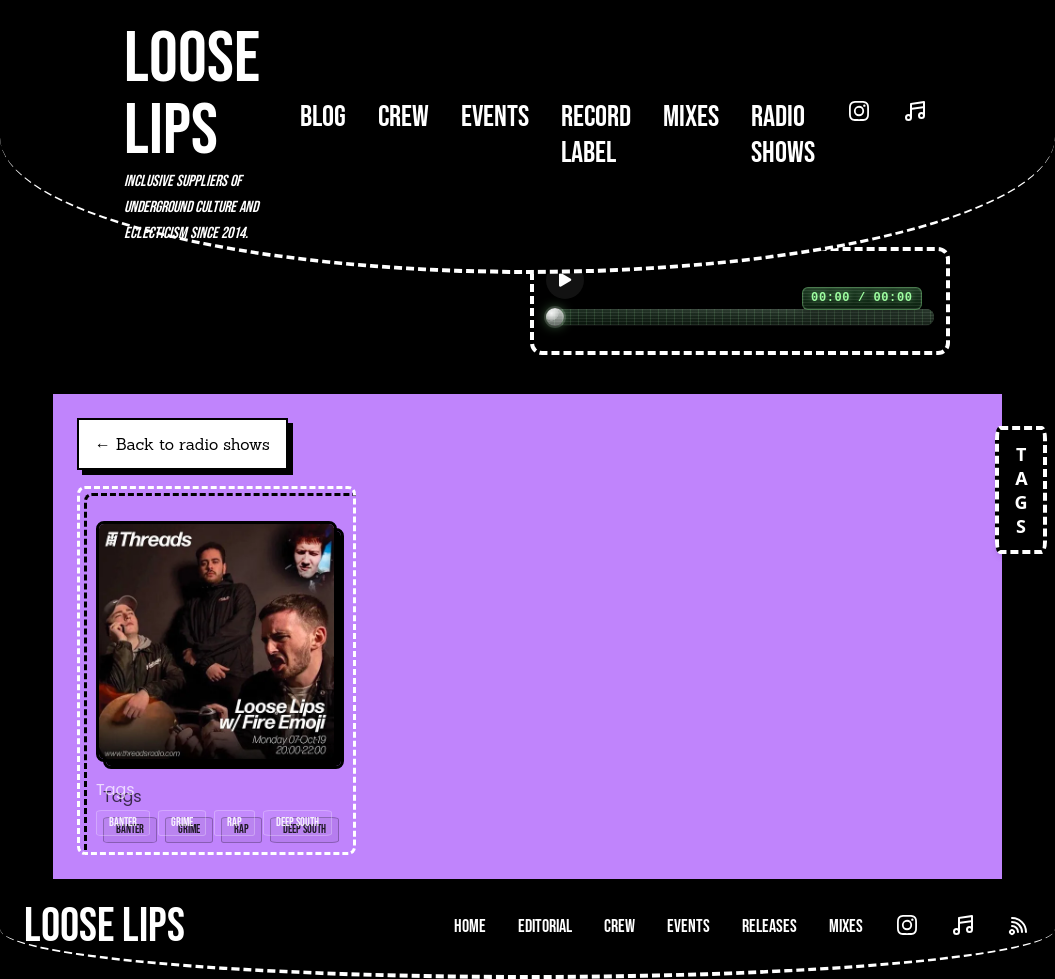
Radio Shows (783, 135)
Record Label (596, 135)
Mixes (691, 117)
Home (470, 926)
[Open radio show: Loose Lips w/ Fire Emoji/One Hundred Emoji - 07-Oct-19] (216, 670)
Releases (769, 926)
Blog (323, 117)
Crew (403, 117)
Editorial (545, 926)
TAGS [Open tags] (1021, 490)
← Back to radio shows (182, 444)
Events (495, 117)
